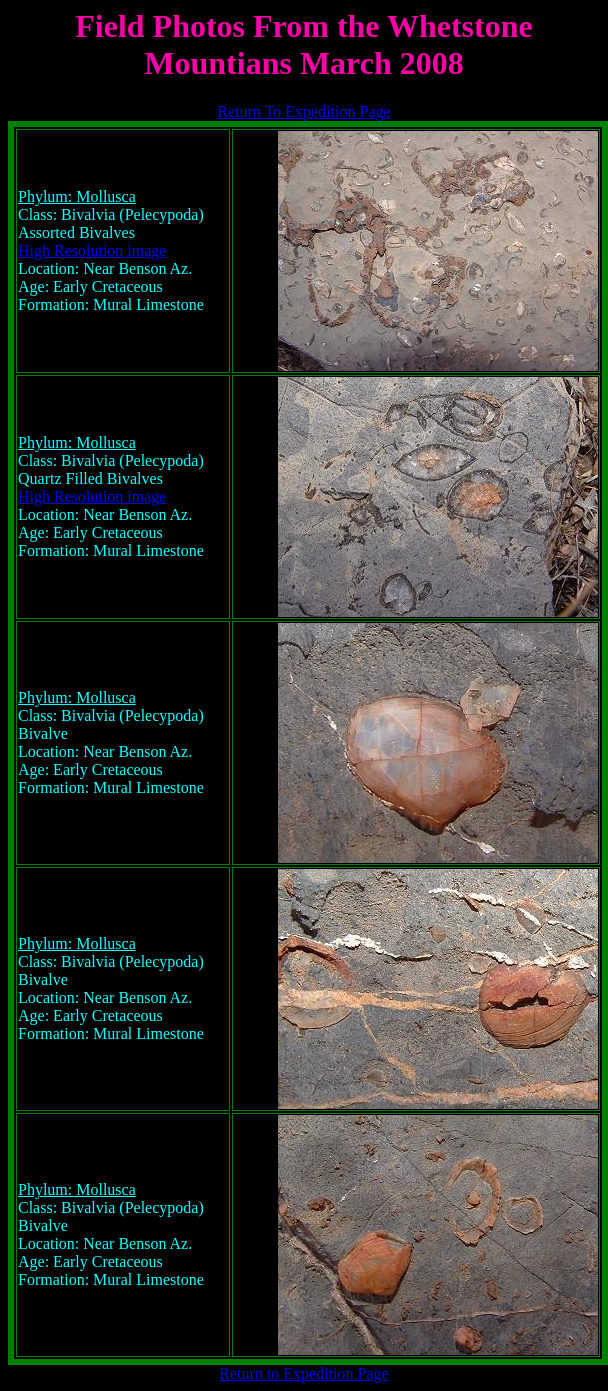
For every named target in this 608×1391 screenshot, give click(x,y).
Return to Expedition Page (303, 1373)
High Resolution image (92, 250)
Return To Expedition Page (303, 111)
